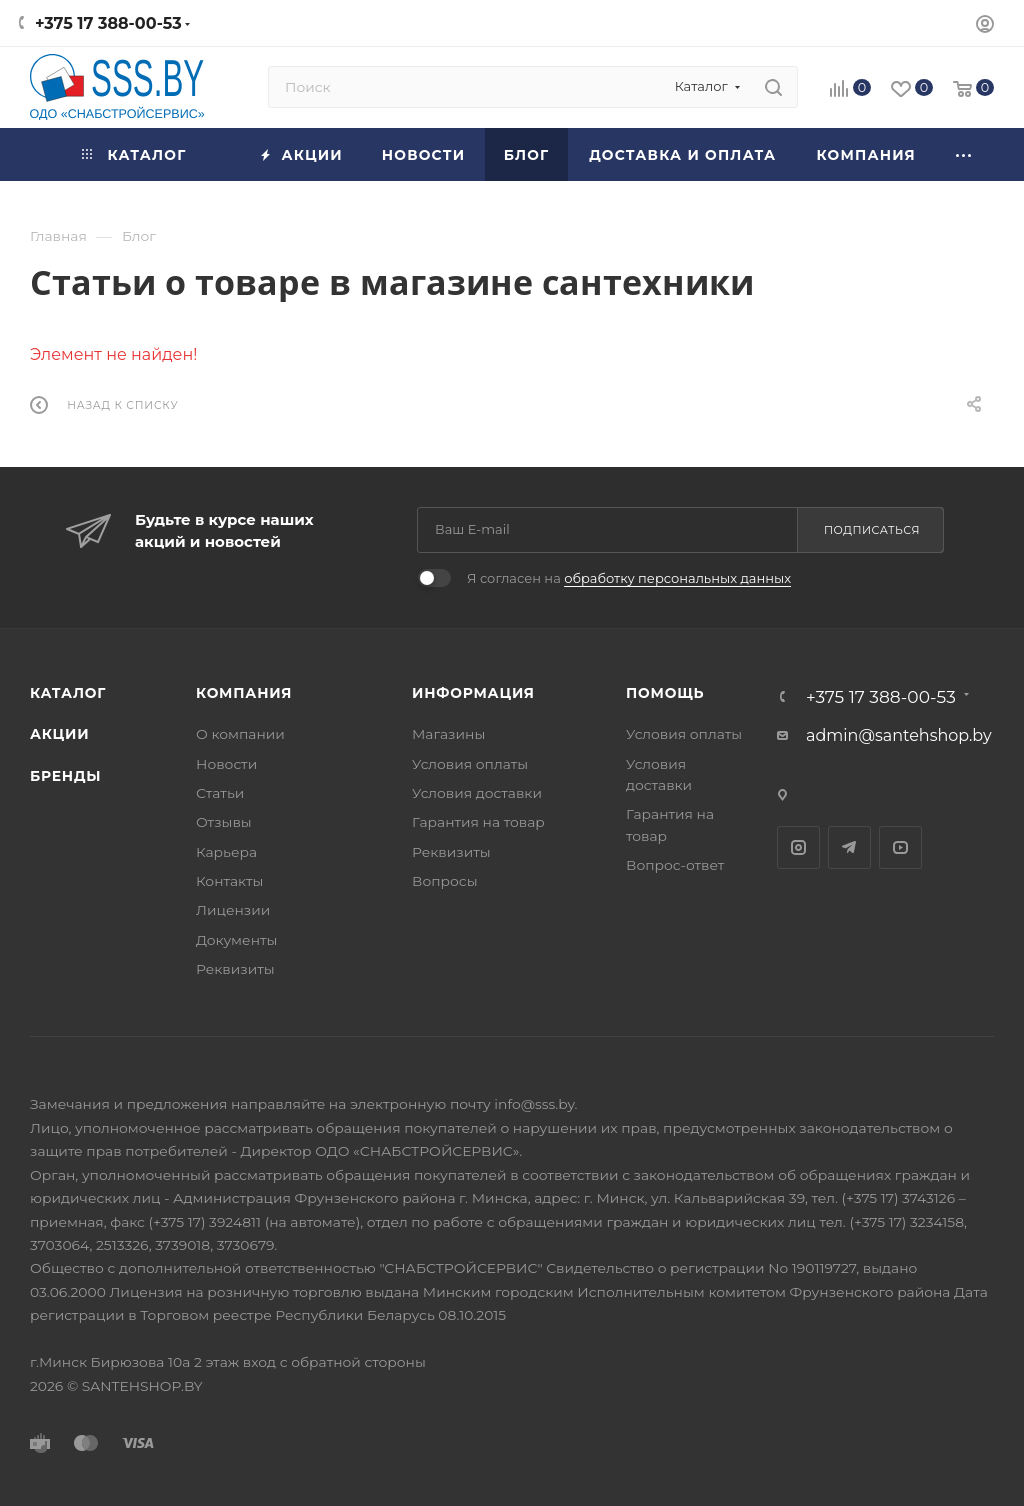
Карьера (226, 852)
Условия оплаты (470, 764)
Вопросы (445, 881)
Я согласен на (629, 578)
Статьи (220, 793)
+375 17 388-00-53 (108, 23)
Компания (244, 693)
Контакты (229, 881)
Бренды (65, 776)
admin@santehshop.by (899, 735)
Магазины (448, 734)
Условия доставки (477, 793)
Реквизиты (235, 969)
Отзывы (224, 822)
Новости (226, 764)
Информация (473, 693)
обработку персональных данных (677, 578)
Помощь (665, 693)
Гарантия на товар (478, 822)
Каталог (68, 693)
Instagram (798, 847)
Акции (59, 734)
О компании (240, 734)
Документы (236, 940)
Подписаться (872, 530)
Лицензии (233, 910)
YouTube (900, 847)
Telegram (849, 847)
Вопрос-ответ (675, 865)
